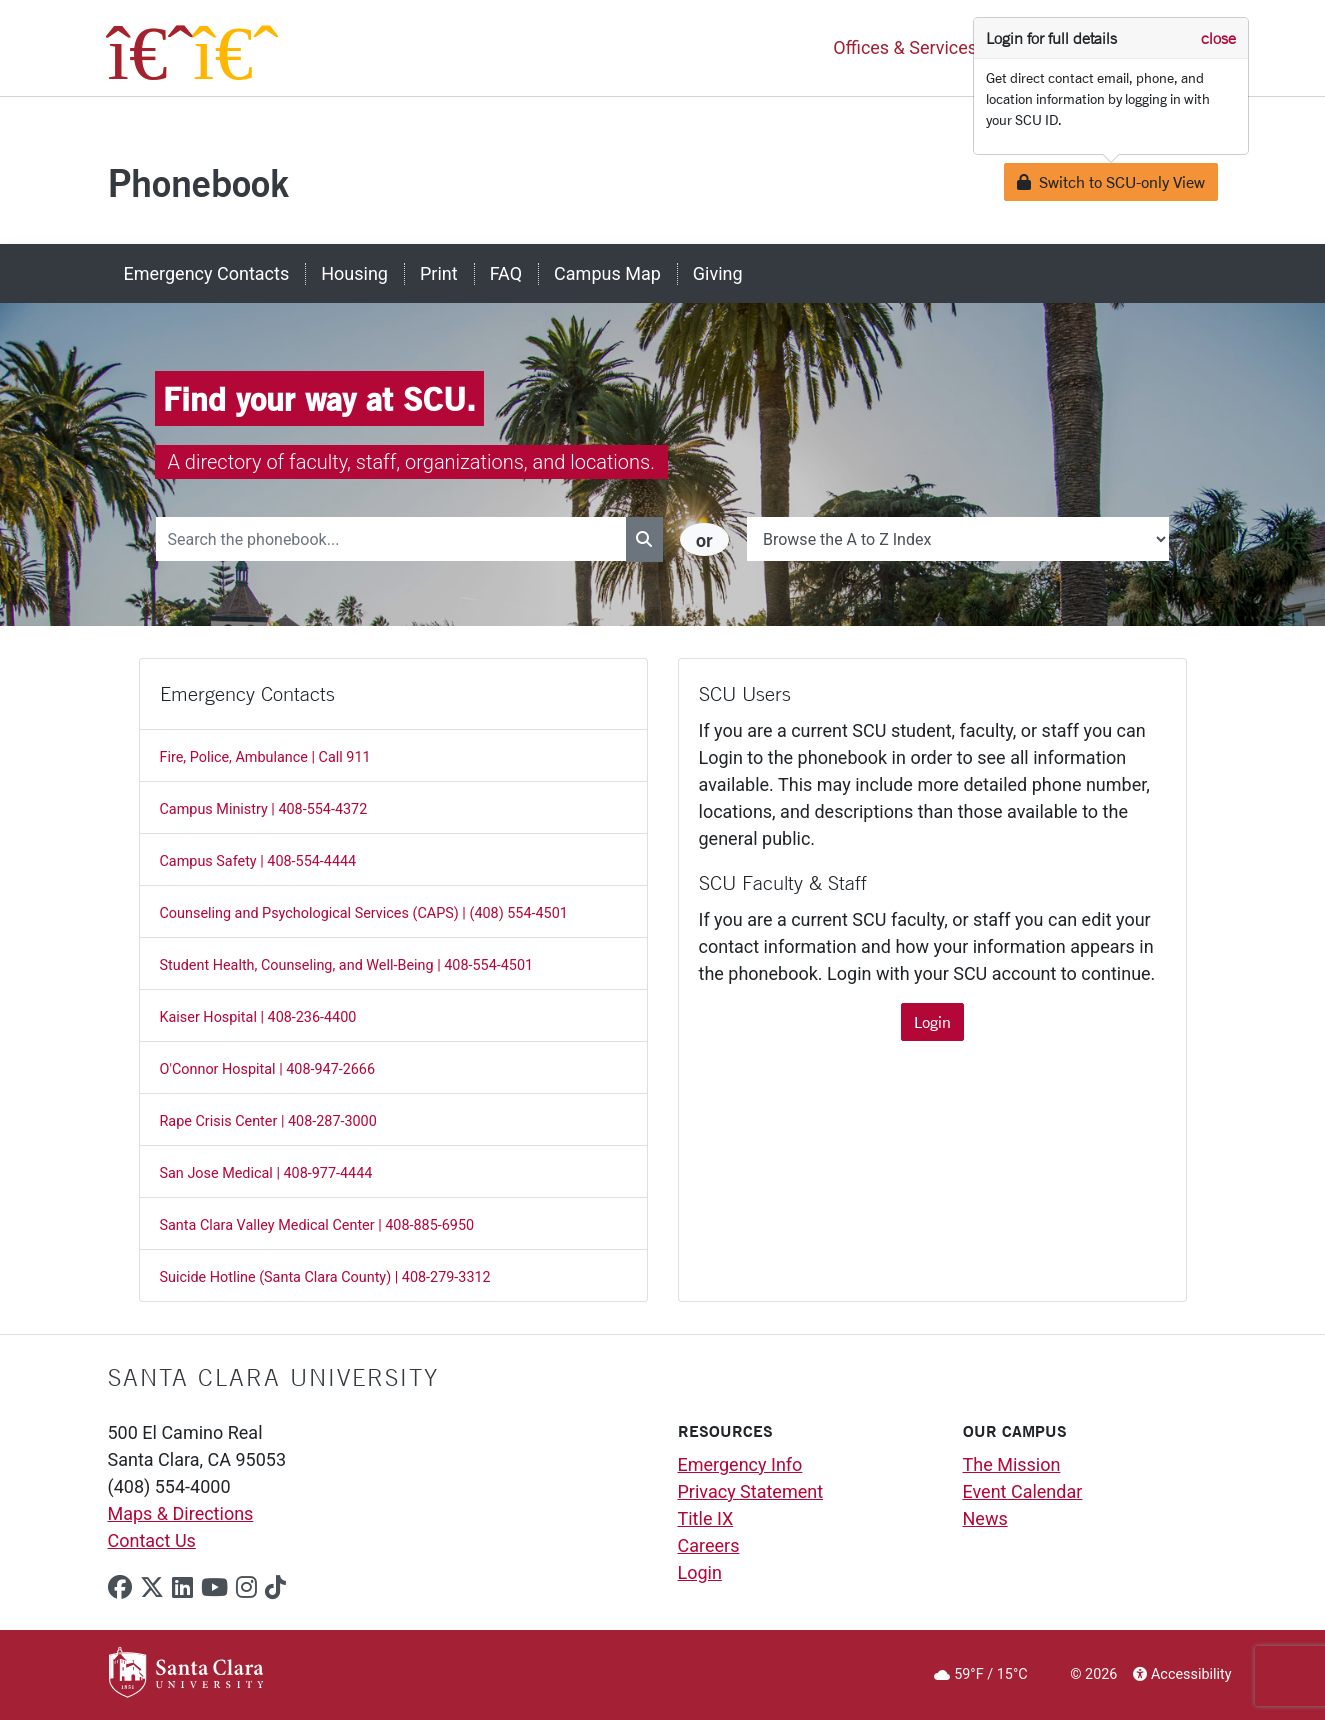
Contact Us (152, 1540)
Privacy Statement (751, 1491)
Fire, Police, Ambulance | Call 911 (265, 757)
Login (932, 1021)
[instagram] (246, 1588)
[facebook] (120, 1588)
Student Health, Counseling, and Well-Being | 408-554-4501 (347, 965)
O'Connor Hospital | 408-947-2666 (268, 1069)
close (1218, 38)
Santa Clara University (273, 1377)
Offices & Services (905, 48)
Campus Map (607, 273)
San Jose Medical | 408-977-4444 (266, 1173)
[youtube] (214, 1588)
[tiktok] (275, 1588)
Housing (354, 273)
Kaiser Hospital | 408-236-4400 (258, 1017)
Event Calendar (1023, 1491)
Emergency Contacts (207, 273)
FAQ (506, 273)
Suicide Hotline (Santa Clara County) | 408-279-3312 (325, 1277)
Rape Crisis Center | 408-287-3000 (268, 1121)
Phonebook (198, 182)
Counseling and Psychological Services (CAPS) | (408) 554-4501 (364, 913)
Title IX (706, 1518)
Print (439, 273)
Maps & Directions (181, 1513)
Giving (718, 273)
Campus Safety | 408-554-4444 (258, 861)
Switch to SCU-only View (1111, 181)
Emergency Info (740, 1464)
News (985, 1518)
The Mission (1012, 1464)
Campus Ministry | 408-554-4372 (264, 809)
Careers (709, 1545)
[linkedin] (182, 1588)
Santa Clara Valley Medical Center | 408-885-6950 (317, 1225)
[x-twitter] (152, 1588)
